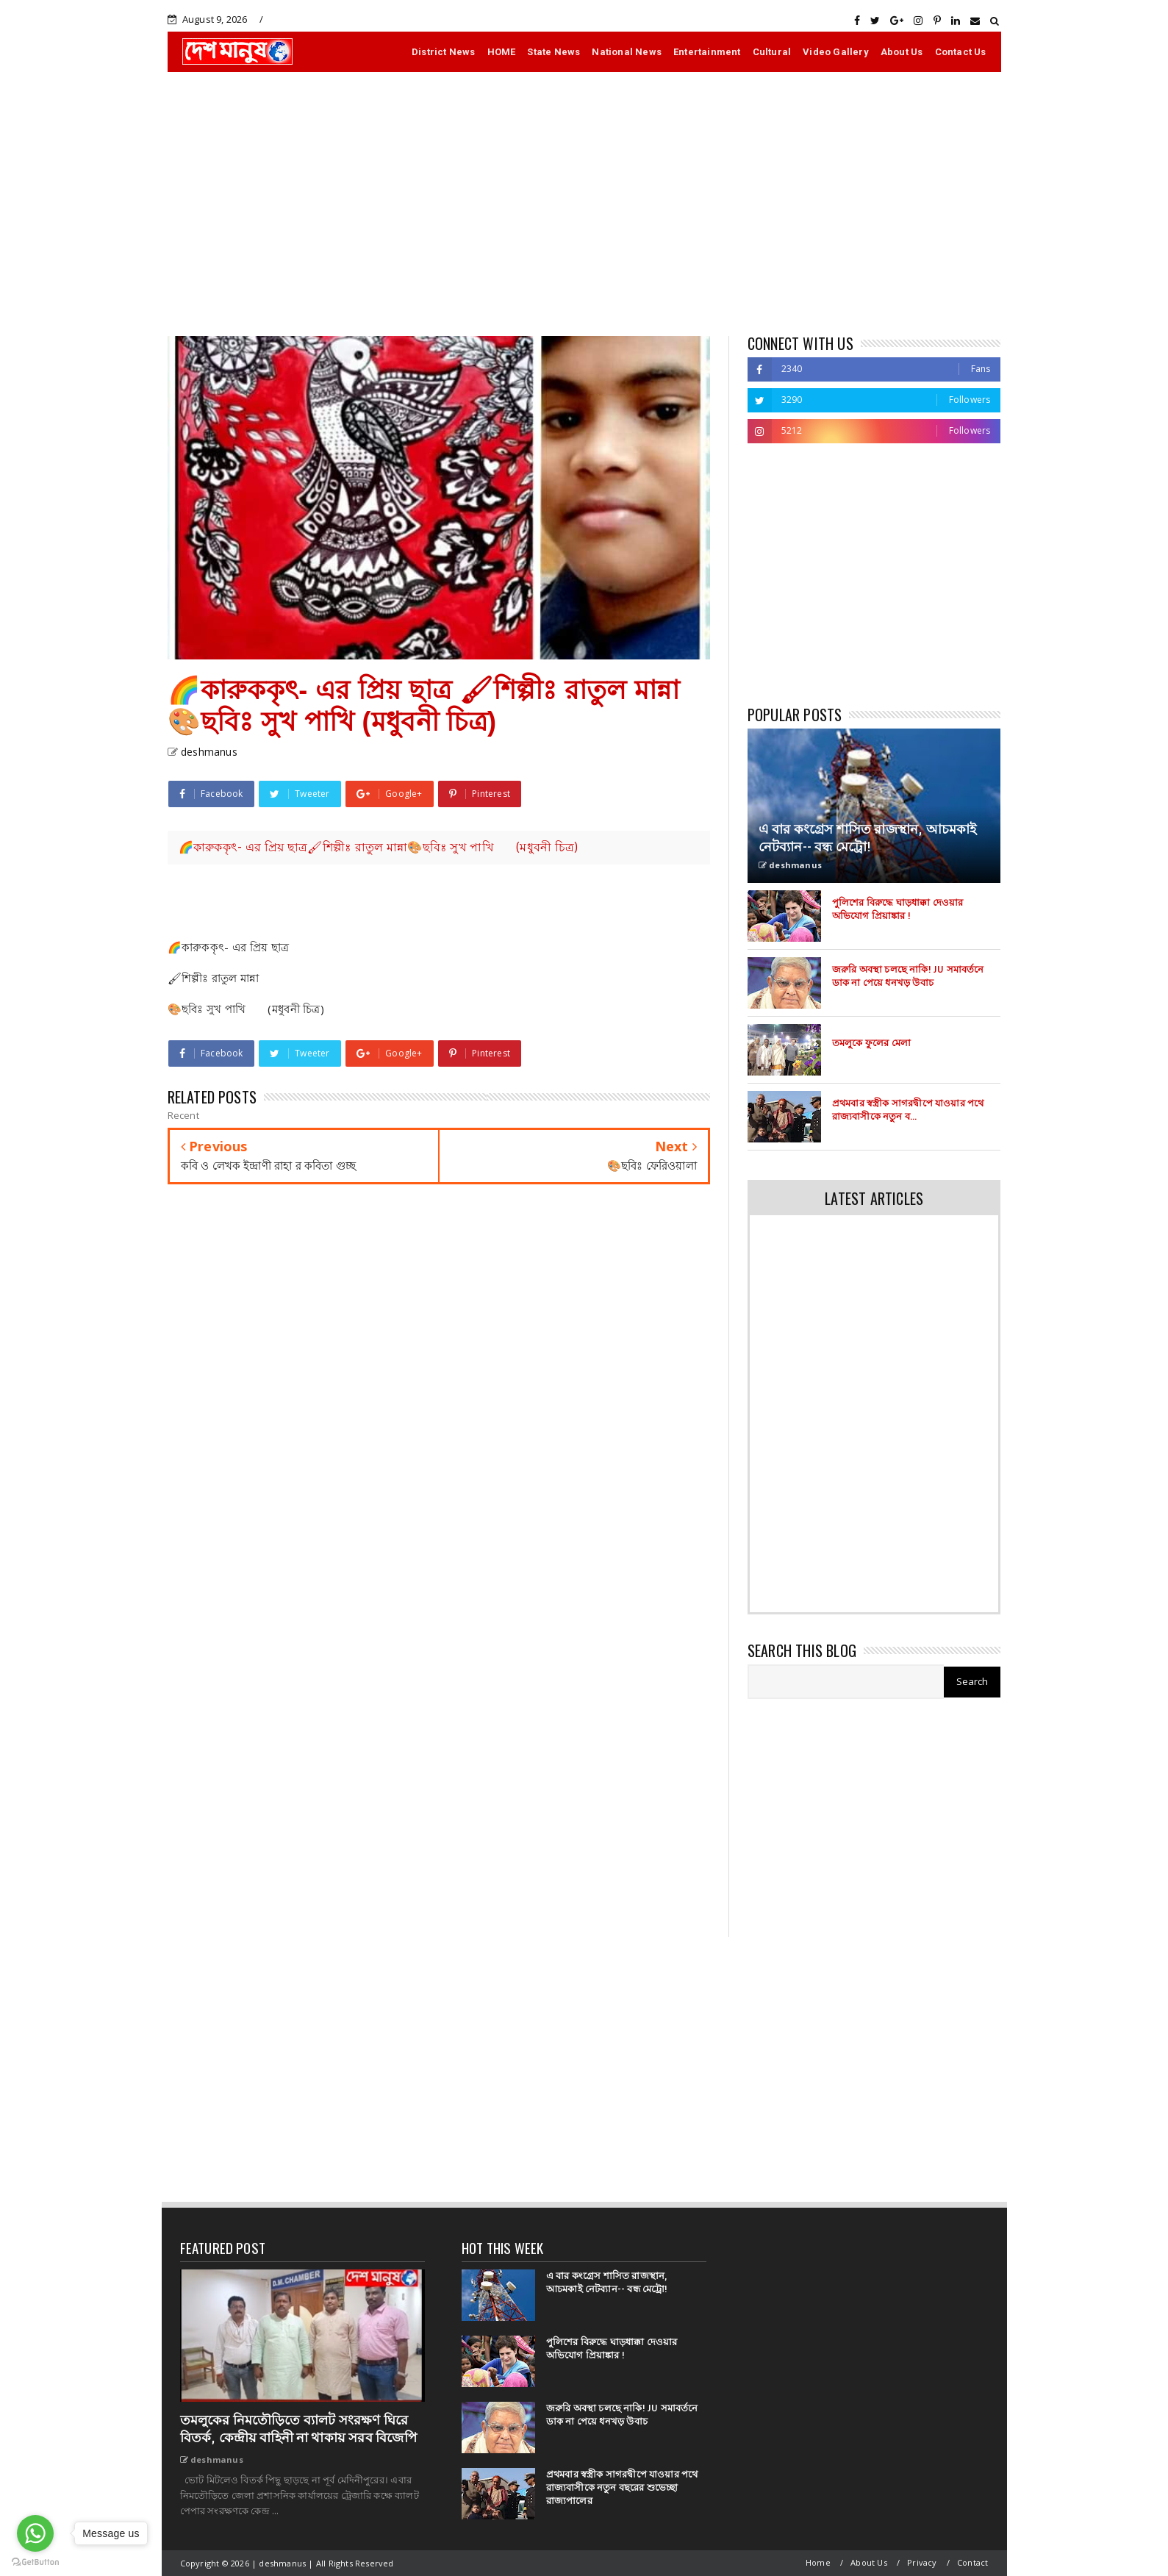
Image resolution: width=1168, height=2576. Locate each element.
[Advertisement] (584, 204)
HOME (501, 51)
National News (627, 51)
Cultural (772, 51)
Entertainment (707, 51)
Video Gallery (836, 51)
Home (818, 2562)
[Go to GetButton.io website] (35, 2561)
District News (444, 51)
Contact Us (960, 51)
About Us (902, 51)
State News (553, 51)
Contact (972, 2562)
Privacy (921, 2562)
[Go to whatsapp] (35, 2533)
